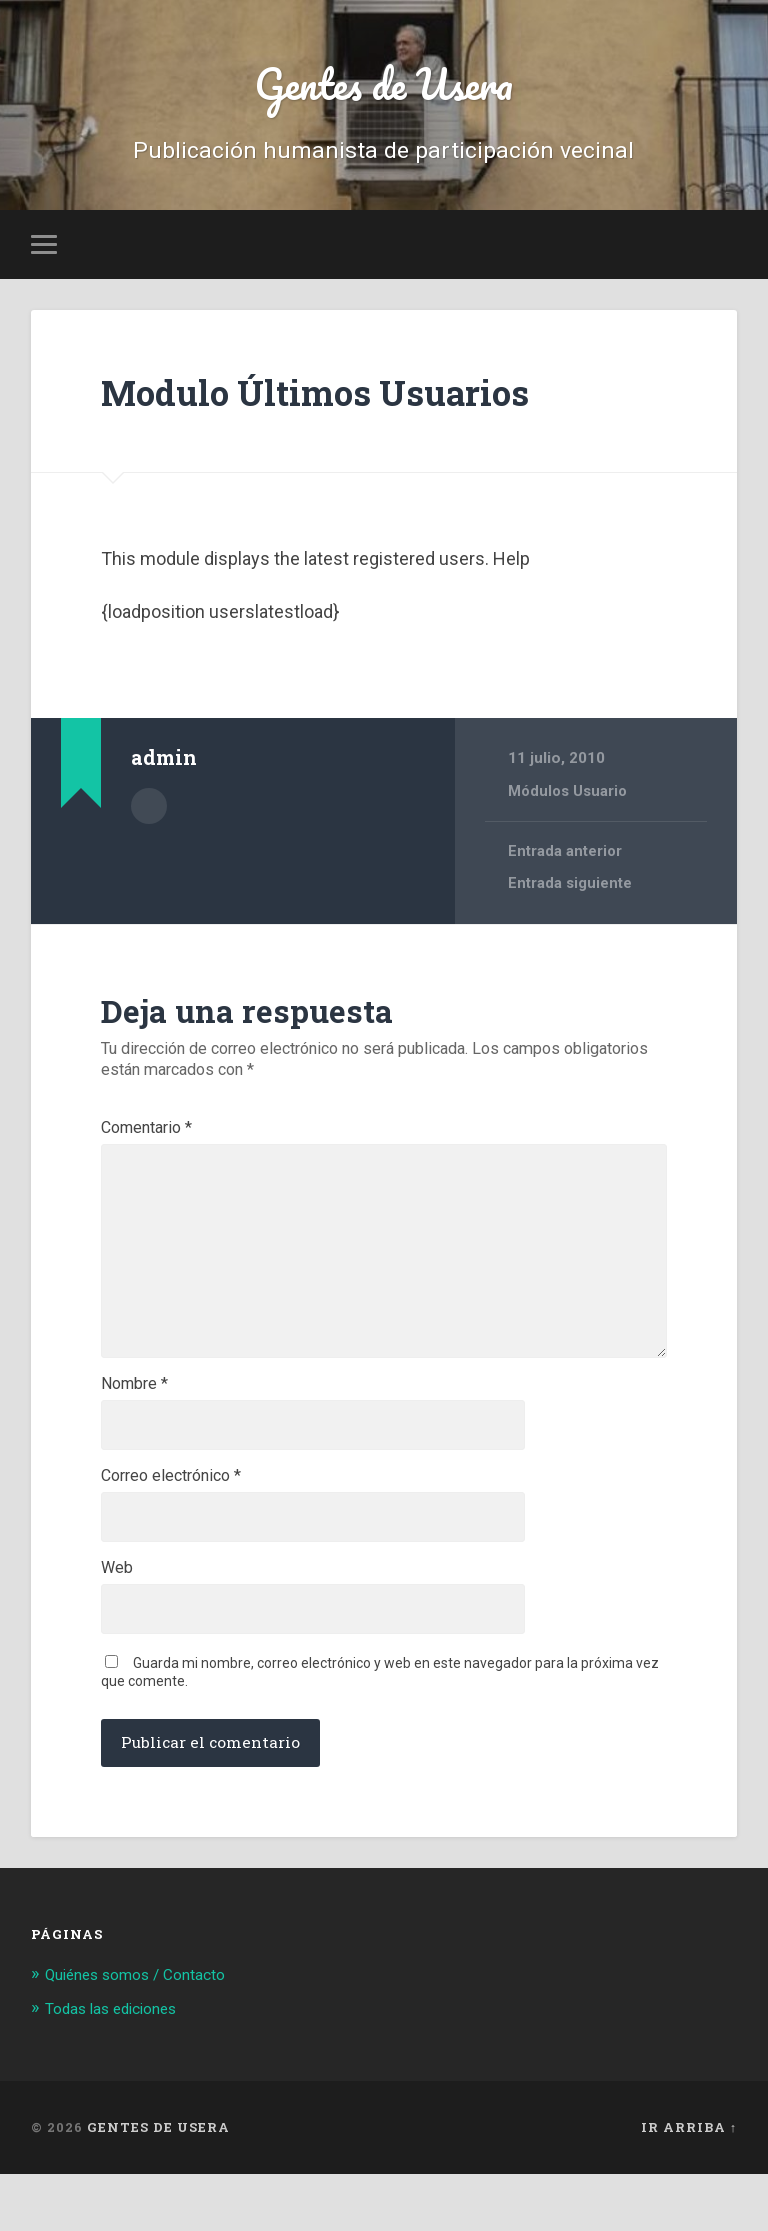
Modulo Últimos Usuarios (346, 396)
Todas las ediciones (120, 2066)
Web (117, 1620)
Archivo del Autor (149, 811)
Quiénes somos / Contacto (146, 2031)
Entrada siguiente (570, 891)
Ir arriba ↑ (689, 2184)
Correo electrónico (171, 1523)
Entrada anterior (565, 858)
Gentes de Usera (383, 85)
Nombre (134, 1426)
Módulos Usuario (570, 797)
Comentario (146, 1134)
